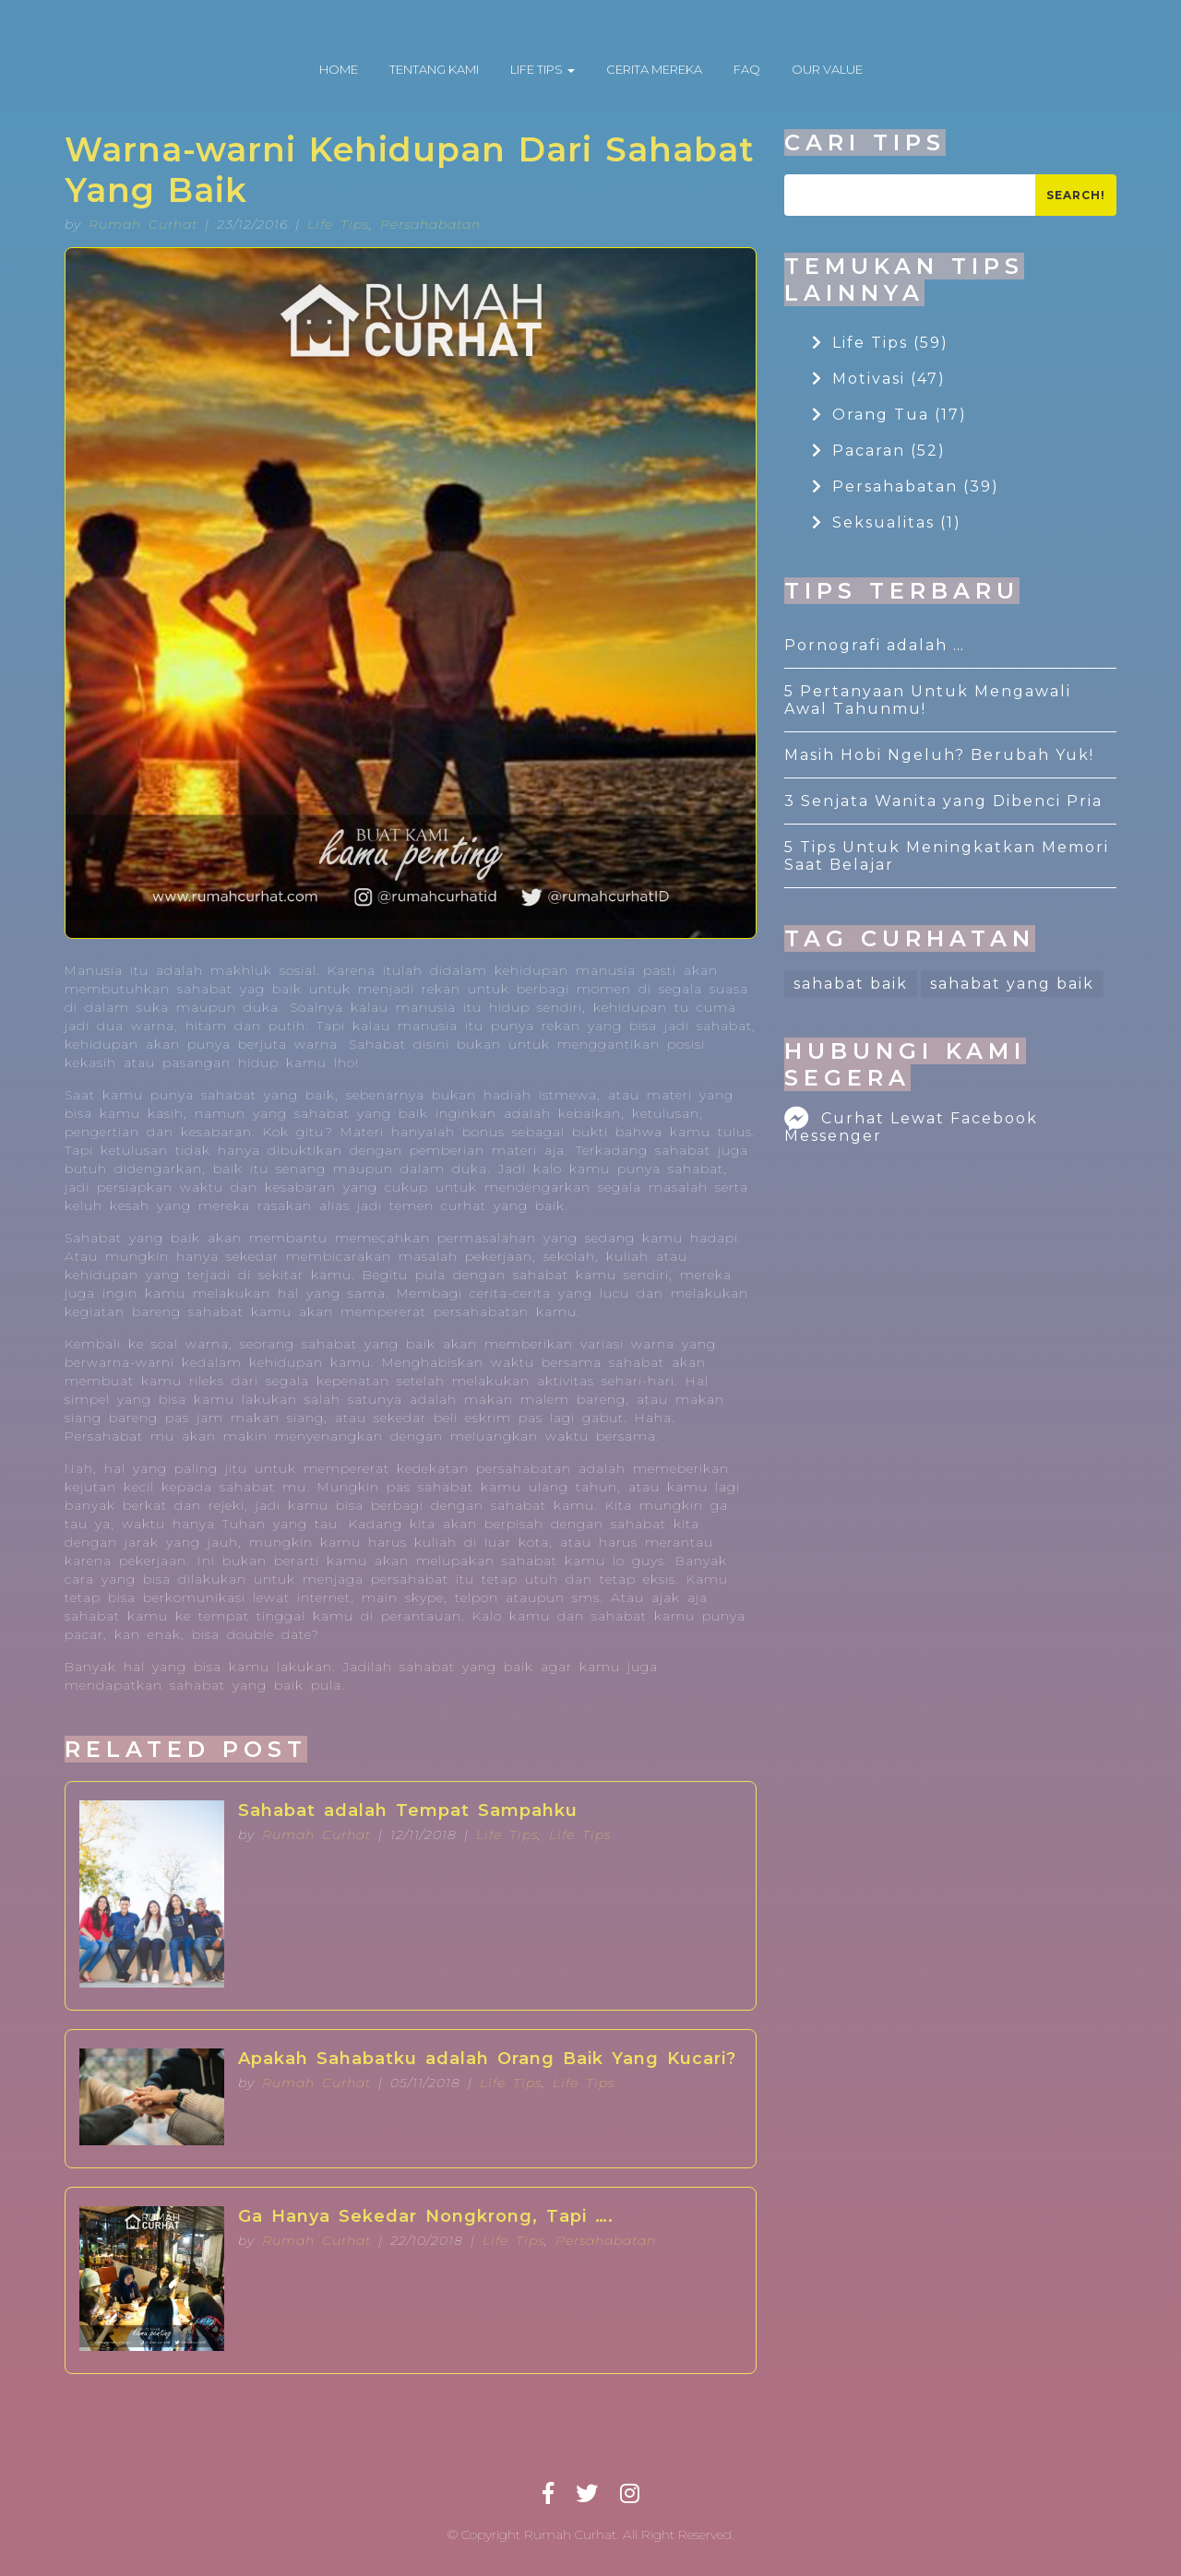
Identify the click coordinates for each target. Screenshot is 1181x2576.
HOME (338, 69)
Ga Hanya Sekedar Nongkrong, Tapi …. (426, 2216)
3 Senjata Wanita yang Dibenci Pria (943, 801)
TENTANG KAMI (434, 69)
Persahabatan (430, 224)
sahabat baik (850, 983)
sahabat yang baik (1012, 983)
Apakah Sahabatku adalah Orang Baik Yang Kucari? (487, 2058)
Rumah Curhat (143, 224)
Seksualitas (886, 522)
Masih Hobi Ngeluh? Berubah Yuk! (939, 755)
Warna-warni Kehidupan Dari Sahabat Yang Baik (410, 169)
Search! (1075, 195)
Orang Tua (889, 414)
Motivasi (879, 378)
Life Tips (338, 224)
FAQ (747, 69)
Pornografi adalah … (874, 645)
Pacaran (879, 450)
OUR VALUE (827, 69)
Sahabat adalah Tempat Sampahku (408, 1810)
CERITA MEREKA (654, 69)
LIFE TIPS (542, 69)
